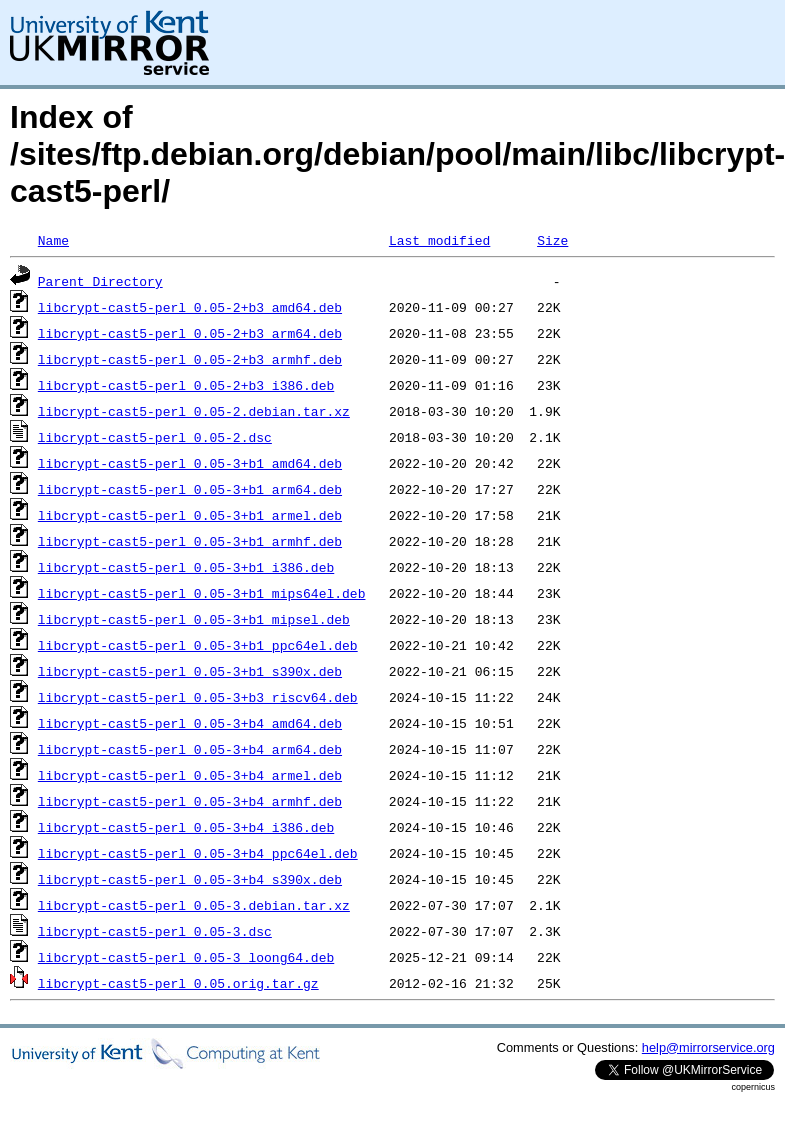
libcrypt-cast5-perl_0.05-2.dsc (155, 437)
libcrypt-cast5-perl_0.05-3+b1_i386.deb (186, 567)
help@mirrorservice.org (708, 1047)
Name (53, 240)
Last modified (439, 240)
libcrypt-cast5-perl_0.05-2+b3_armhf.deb (190, 359)
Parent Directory (100, 281)
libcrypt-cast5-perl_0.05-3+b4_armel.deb (190, 775)
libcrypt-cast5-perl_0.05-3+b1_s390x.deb (190, 671)
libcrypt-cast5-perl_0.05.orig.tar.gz (178, 983)
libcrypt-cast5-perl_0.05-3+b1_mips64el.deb (202, 593)
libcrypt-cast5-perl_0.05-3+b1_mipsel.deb (194, 619)
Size (552, 240)
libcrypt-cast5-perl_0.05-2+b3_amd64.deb (190, 307)
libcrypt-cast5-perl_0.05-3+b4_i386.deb (186, 827)
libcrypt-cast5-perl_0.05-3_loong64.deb (186, 957)
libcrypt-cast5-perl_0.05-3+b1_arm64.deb (190, 489)
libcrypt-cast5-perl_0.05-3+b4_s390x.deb (190, 879)
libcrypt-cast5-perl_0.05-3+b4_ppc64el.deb (198, 853)
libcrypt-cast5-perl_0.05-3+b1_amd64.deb (190, 463)
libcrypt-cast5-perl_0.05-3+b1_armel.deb (190, 515)
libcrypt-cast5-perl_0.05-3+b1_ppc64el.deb (198, 645)
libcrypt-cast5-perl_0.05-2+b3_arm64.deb (190, 333)
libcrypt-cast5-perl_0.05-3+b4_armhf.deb (190, 801)
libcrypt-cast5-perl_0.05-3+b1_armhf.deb (190, 541)
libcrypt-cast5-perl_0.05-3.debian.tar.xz (194, 905)
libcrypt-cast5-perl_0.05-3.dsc (155, 931)
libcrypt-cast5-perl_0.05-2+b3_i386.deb (186, 385)
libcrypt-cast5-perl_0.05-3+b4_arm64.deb (190, 749)
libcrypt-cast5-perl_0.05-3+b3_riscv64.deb (198, 697)
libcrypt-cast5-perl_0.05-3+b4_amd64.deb (190, 723)
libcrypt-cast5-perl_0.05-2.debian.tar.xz (194, 411)
